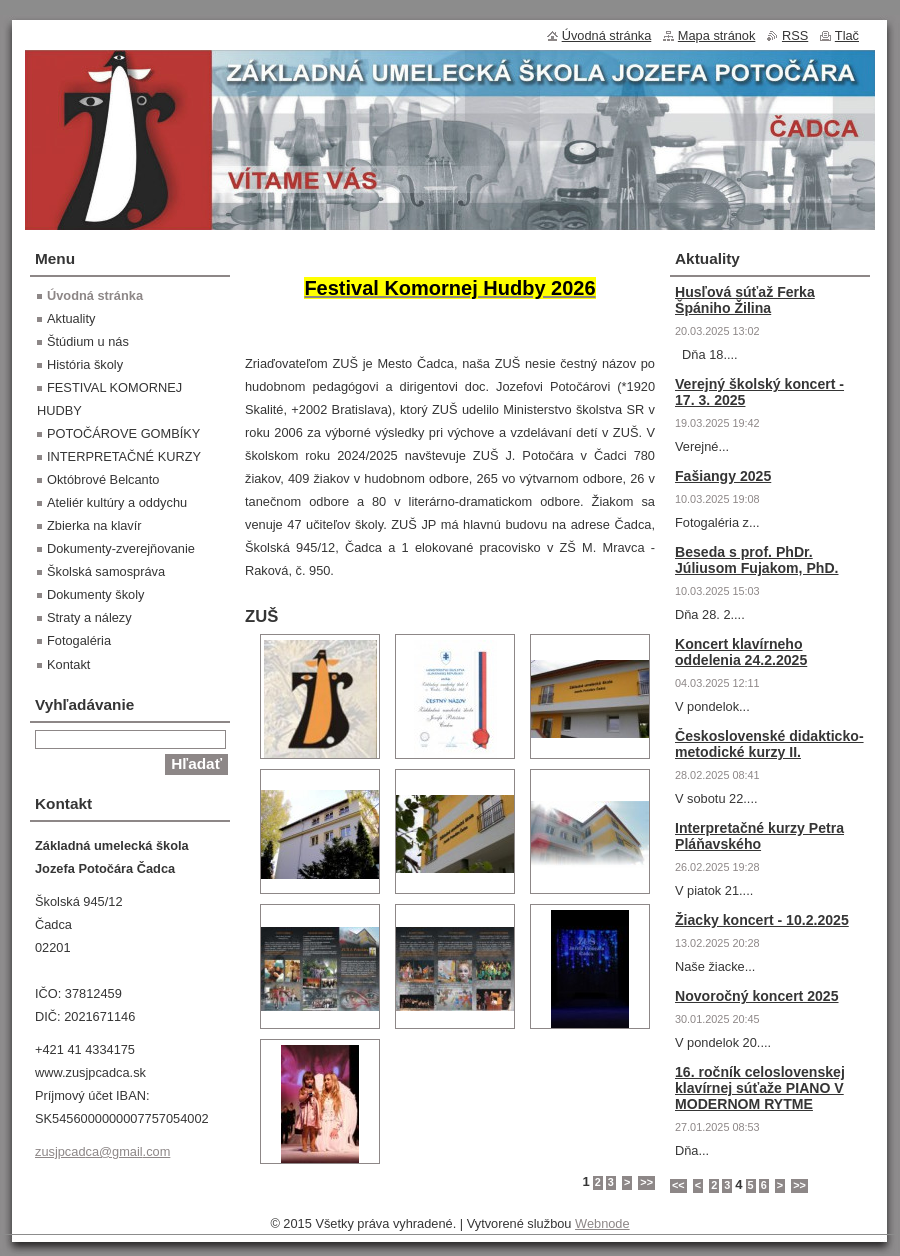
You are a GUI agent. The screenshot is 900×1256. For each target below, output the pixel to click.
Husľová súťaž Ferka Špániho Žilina (745, 300)
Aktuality (71, 318)
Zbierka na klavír (94, 525)
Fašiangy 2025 (723, 476)
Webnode (602, 1223)
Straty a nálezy (89, 617)
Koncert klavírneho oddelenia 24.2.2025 (741, 652)
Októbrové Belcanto (103, 479)
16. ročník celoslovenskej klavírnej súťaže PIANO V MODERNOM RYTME (760, 1088)
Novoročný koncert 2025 (757, 996)
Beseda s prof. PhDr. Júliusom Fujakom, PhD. (757, 560)
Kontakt (68, 664)
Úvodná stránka (95, 295)
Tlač (847, 35)
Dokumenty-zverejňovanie (121, 548)
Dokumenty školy (95, 594)
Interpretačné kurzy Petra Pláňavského (759, 836)
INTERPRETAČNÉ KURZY (124, 456)
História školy (85, 364)
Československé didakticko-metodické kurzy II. (769, 744)
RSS (795, 35)
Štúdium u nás (88, 341)
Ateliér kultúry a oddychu (117, 502)
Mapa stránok (717, 35)
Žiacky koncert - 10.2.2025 (762, 920)
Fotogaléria (79, 640)
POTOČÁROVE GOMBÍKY (123, 433)
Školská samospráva (106, 571)
